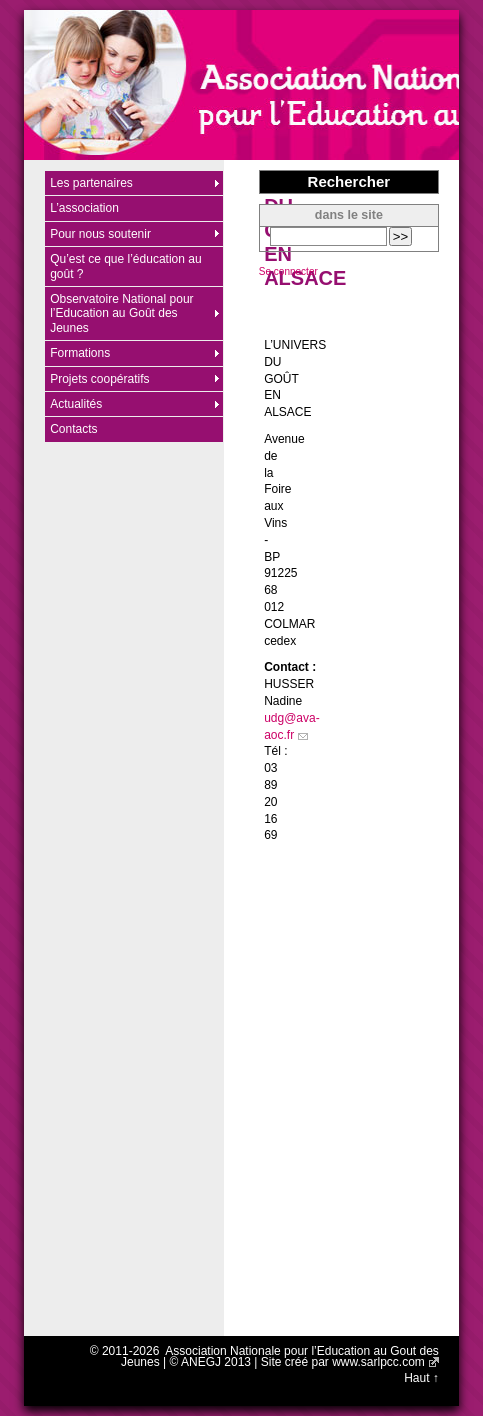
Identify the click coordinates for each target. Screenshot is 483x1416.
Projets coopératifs (99, 379)
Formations (80, 353)
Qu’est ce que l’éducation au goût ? (125, 266)
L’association (84, 208)
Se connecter (288, 271)
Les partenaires (91, 183)
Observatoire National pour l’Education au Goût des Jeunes (121, 313)
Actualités (76, 404)
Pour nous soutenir (100, 234)
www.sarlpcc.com (378, 1362)
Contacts (73, 429)
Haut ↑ (421, 1378)
